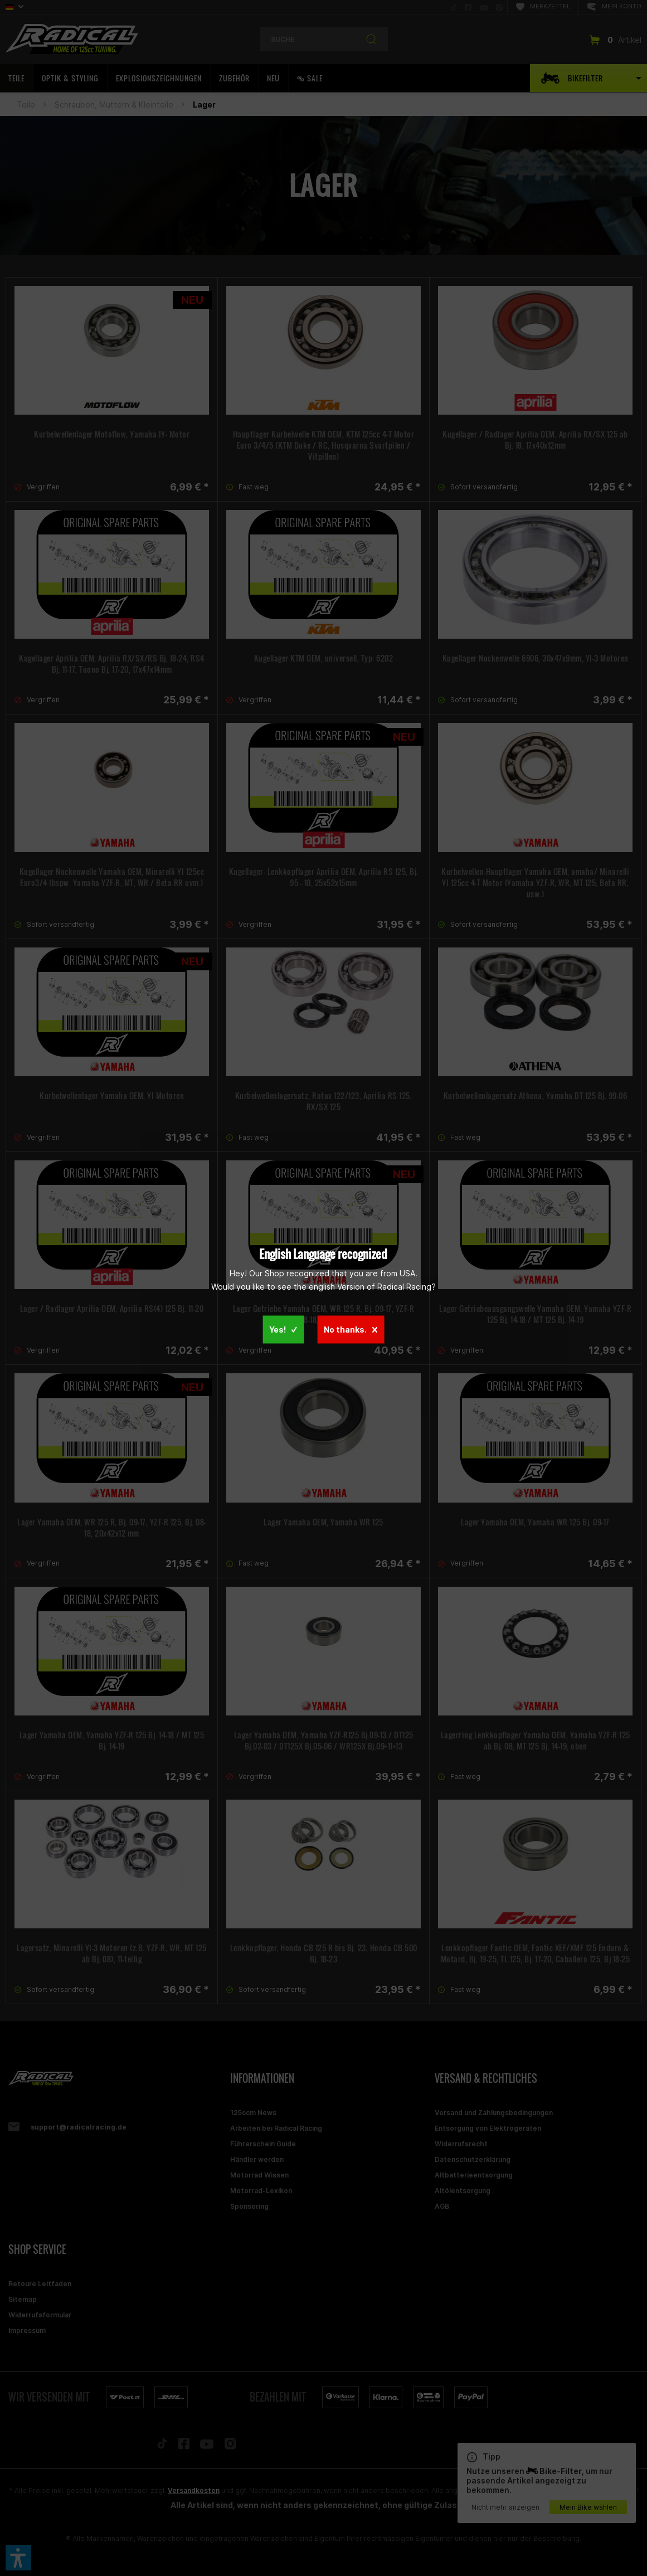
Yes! (283, 1329)
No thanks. (350, 1329)
